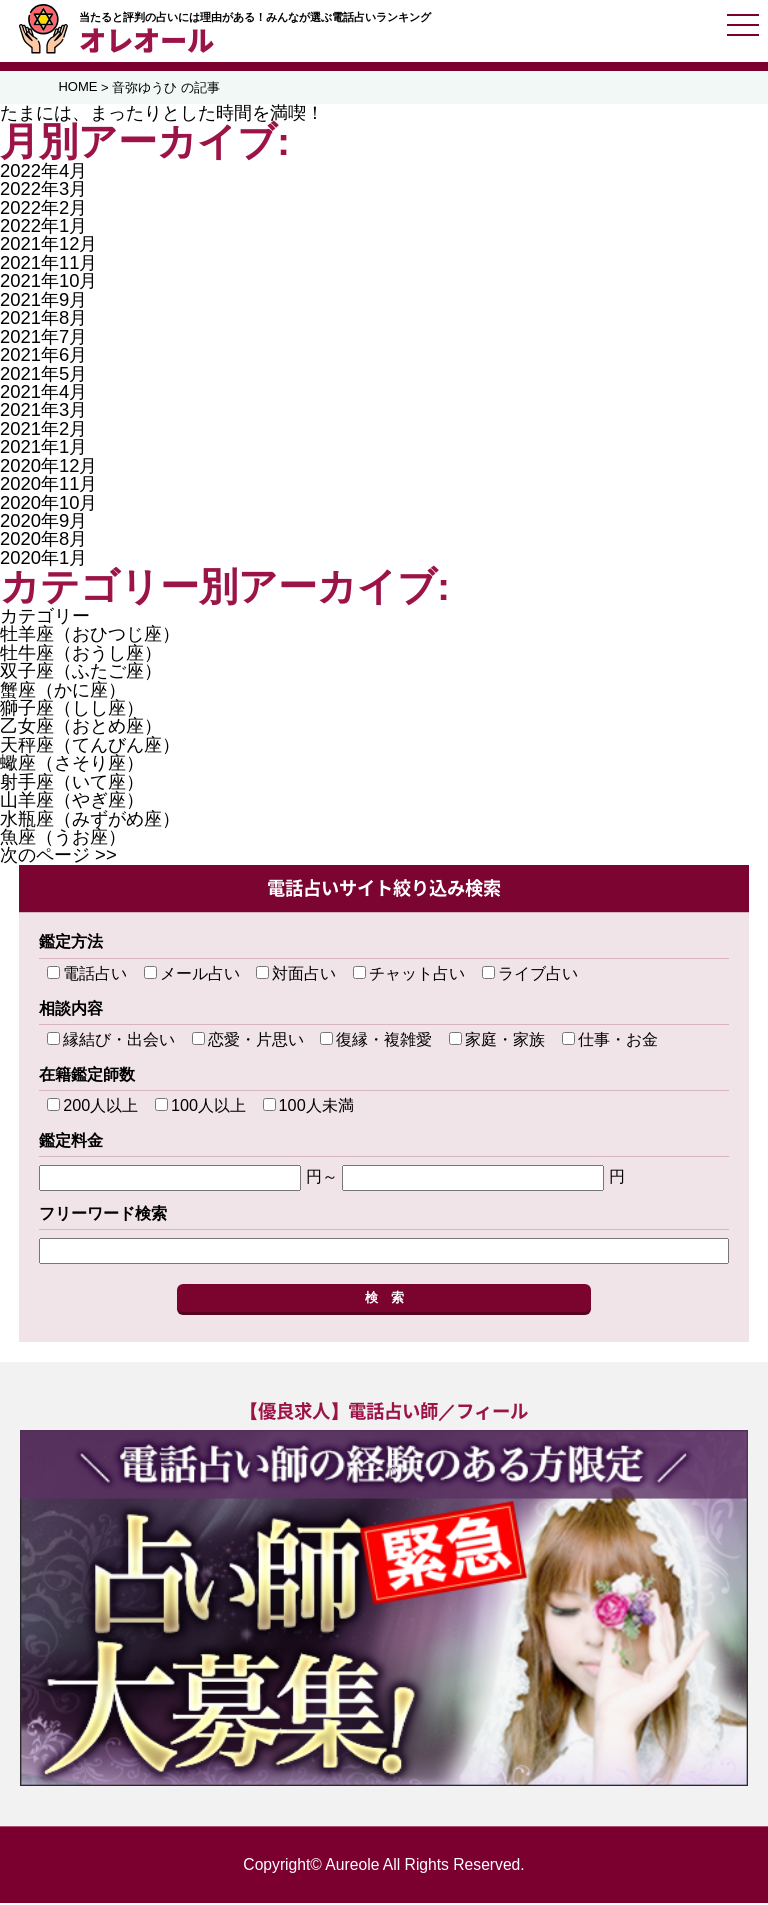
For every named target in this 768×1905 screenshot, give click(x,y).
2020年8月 (43, 541)
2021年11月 (48, 264)
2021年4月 (43, 393)
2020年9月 (43, 522)
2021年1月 (43, 449)
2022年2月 (43, 209)
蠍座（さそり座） (72, 765)
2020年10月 (48, 504)
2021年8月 (43, 320)
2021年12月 (48, 246)
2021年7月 (43, 338)
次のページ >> (58, 857)
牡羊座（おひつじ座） (90, 636)
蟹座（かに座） (63, 691)
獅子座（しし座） (72, 709)
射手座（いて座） (72, 783)
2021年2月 (43, 430)
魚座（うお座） (63, 838)
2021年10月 (48, 283)
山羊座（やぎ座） (72, 802)
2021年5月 (43, 375)
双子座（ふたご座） (81, 673)
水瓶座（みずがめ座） (90, 820)
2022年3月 (43, 191)
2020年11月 (48, 486)
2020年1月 (43, 559)
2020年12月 (48, 467)
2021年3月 (43, 412)
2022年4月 (43, 172)
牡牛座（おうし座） (81, 654)
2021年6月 (43, 357)
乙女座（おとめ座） (81, 728)
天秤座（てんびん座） (90, 746)
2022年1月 (43, 227)
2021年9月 (43, 301)
